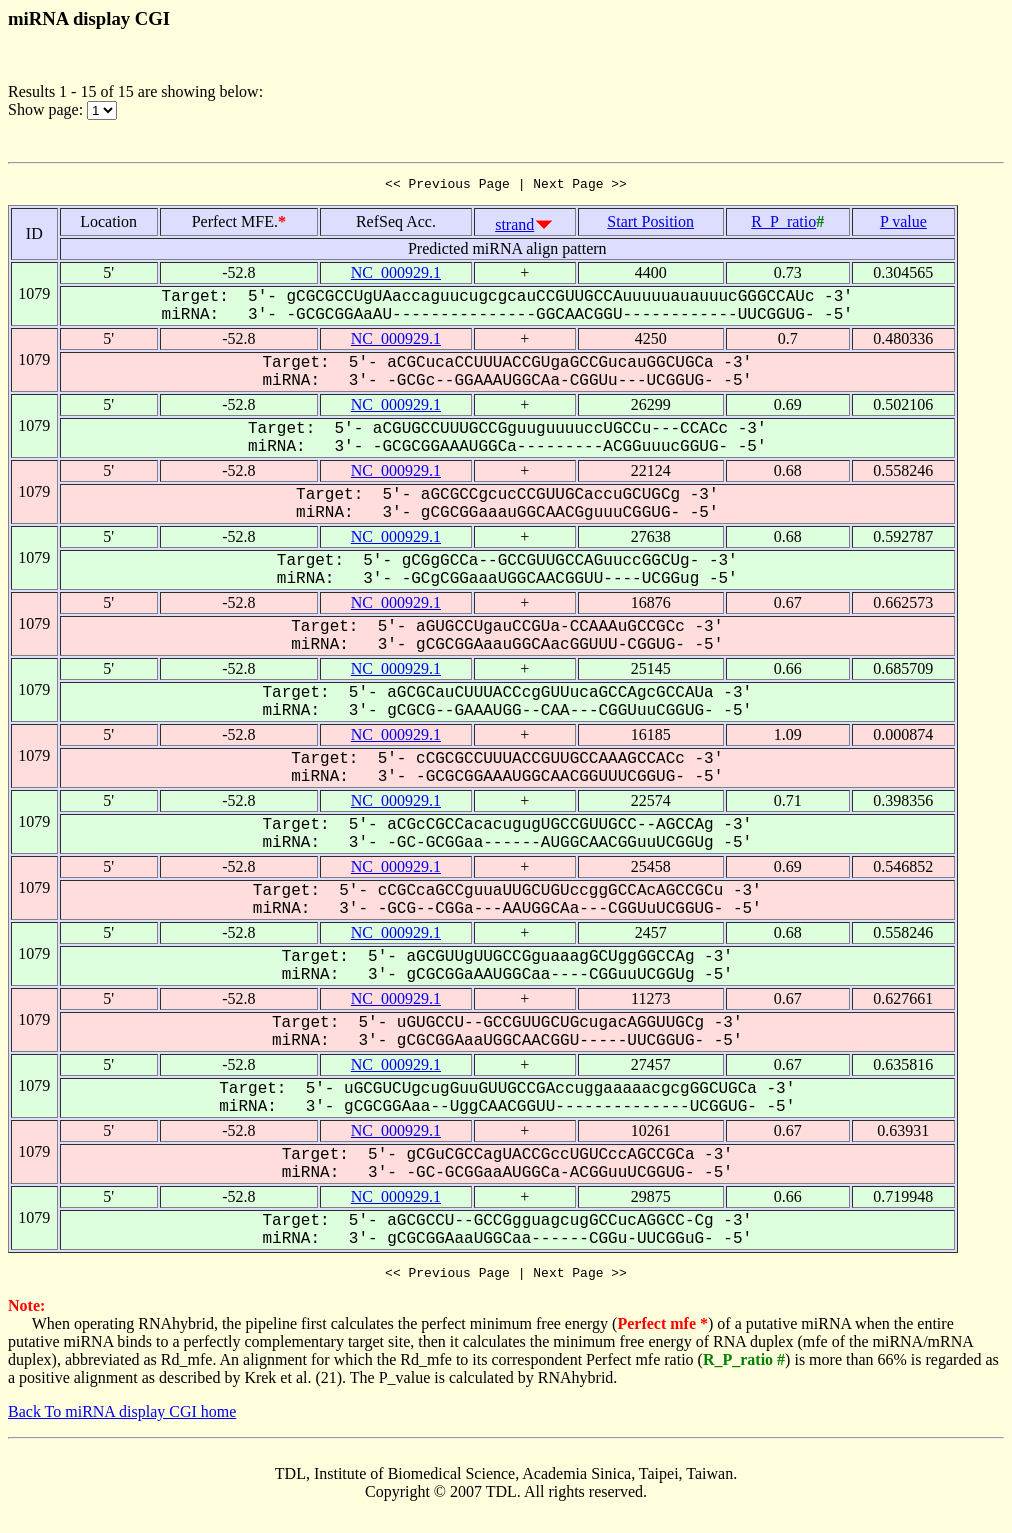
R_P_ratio (783, 224)
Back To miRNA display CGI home (122, 1417)
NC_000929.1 (396, 275)
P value (903, 224)
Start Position (650, 224)
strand (514, 227)
